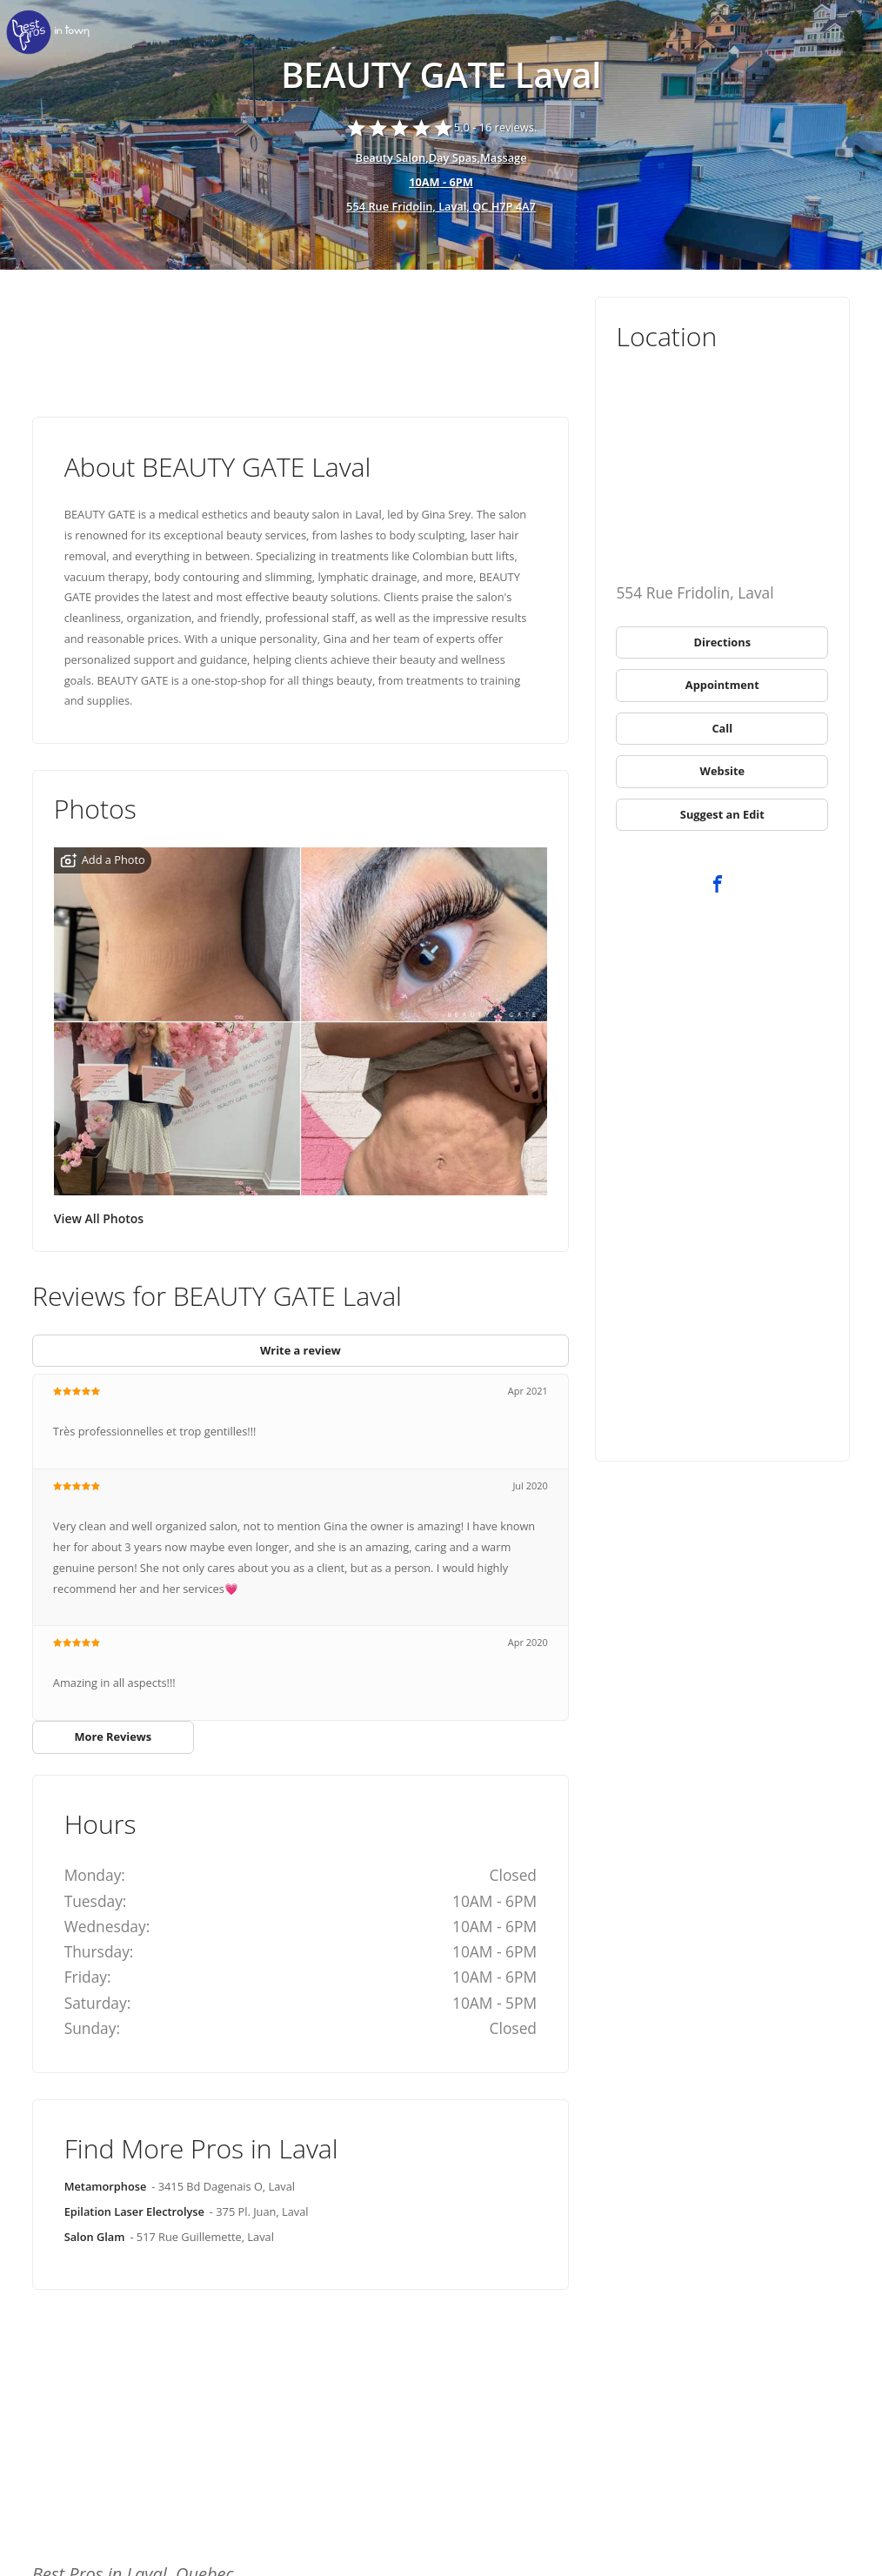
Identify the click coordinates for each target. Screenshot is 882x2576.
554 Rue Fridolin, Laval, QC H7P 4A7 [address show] (441, 206)
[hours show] (441, 182)
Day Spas (453, 157)
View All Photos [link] (99, 1218)
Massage (503, 157)
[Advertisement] (300, 344)
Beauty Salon (390, 157)
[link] (52, 33)
